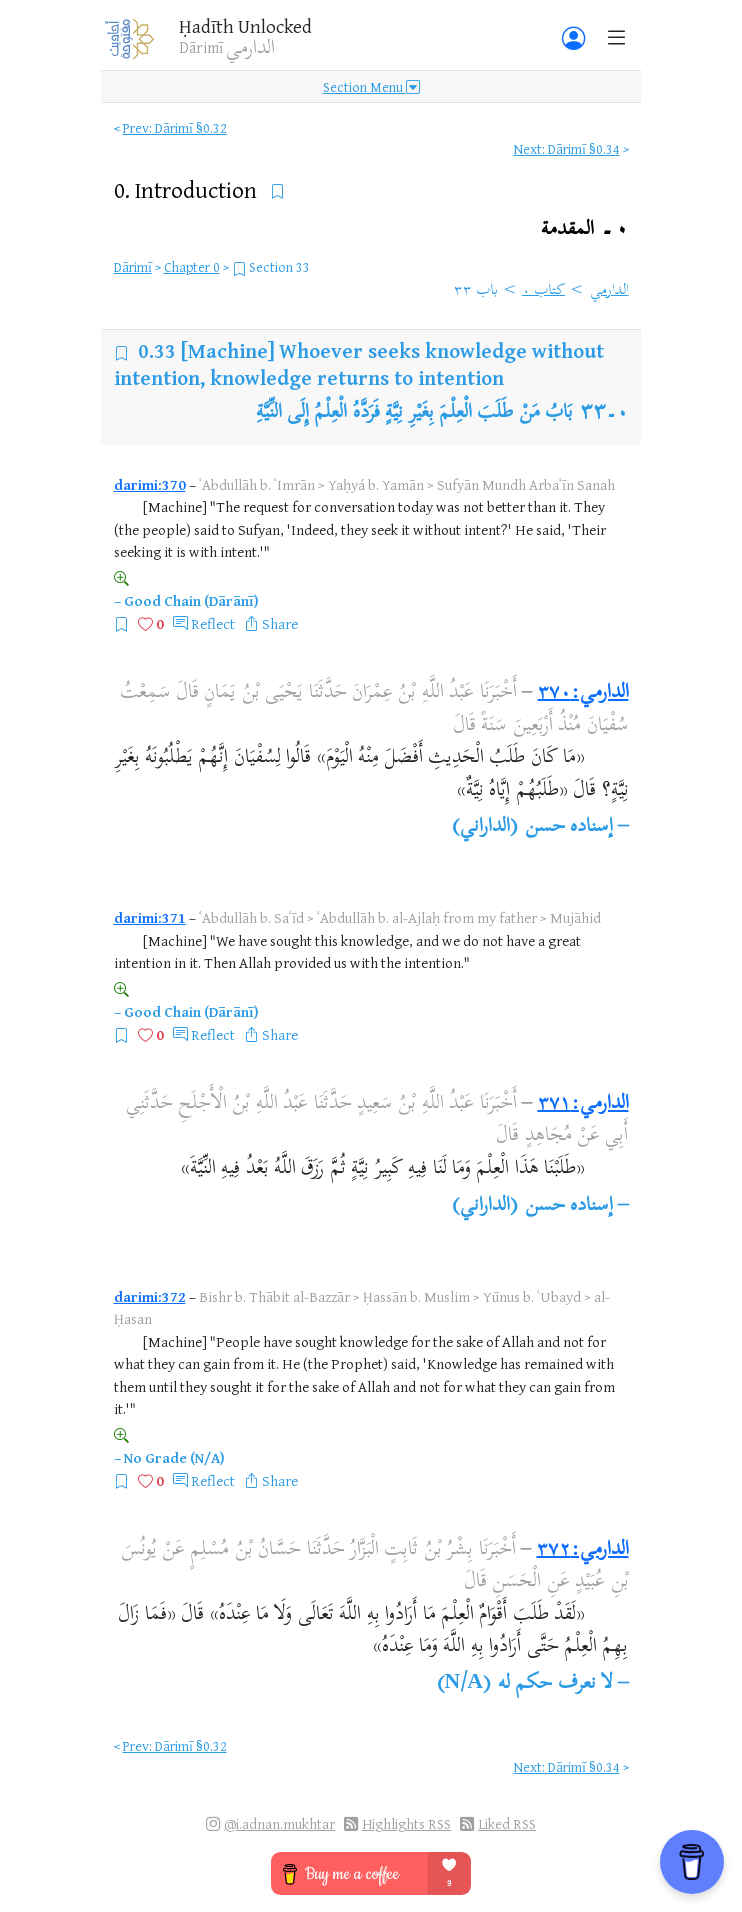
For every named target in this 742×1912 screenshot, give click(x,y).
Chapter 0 (192, 266)
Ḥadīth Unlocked (245, 26)
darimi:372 (150, 1296)
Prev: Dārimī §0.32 (175, 127)
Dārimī (133, 266)
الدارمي (609, 291)
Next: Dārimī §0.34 (567, 148)
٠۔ (584, 229)
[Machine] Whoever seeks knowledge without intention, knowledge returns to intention (359, 363)
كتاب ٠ (543, 291)
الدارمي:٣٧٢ (583, 1550)
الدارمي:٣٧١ (583, 1104)
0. (188, 189)
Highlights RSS (406, 1823)
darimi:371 (150, 917)
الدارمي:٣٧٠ (583, 693)
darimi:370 (150, 484)
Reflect (213, 623)
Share (280, 623)
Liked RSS (507, 1823)
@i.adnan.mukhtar (279, 1823)
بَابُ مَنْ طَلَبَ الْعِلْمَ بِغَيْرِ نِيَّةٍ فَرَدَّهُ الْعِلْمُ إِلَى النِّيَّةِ (415, 413)
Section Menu (371, 86)
